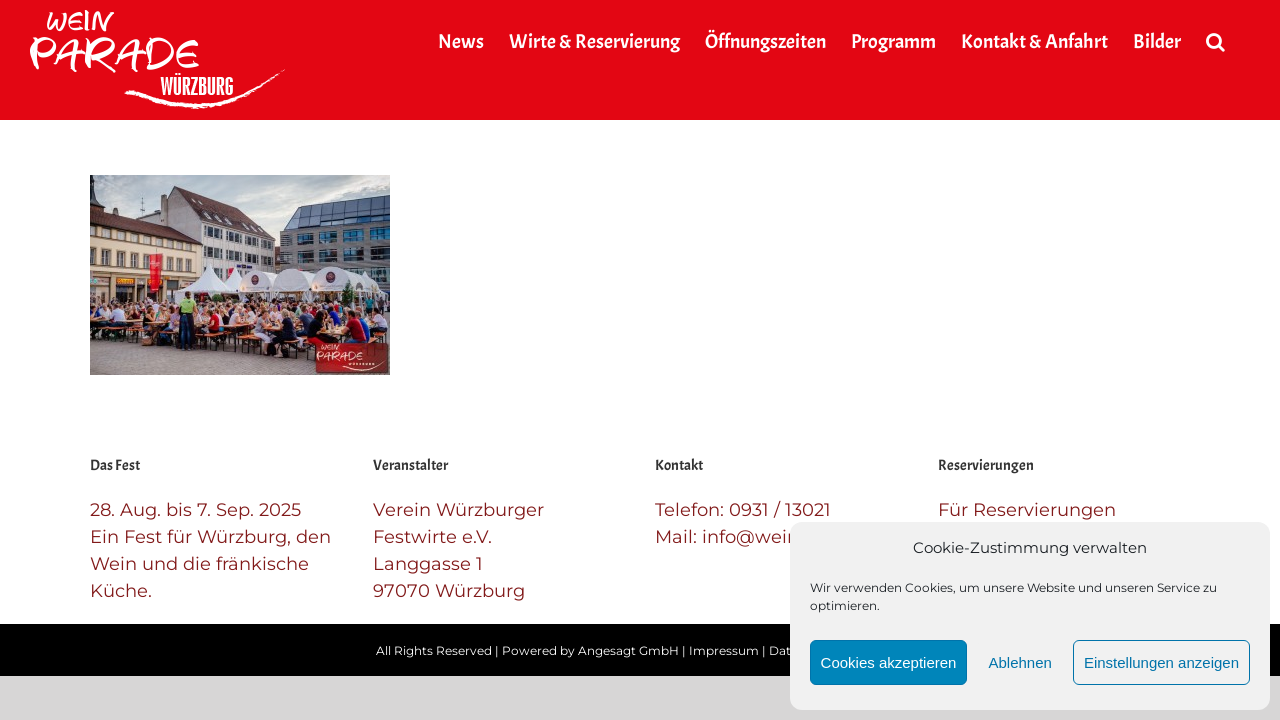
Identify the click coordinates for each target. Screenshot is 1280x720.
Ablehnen (1019, 662)
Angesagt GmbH (628, 650)
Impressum (724, 650)
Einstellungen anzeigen (1161, 662)
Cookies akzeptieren (889, 662)
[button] (1240, 42)
